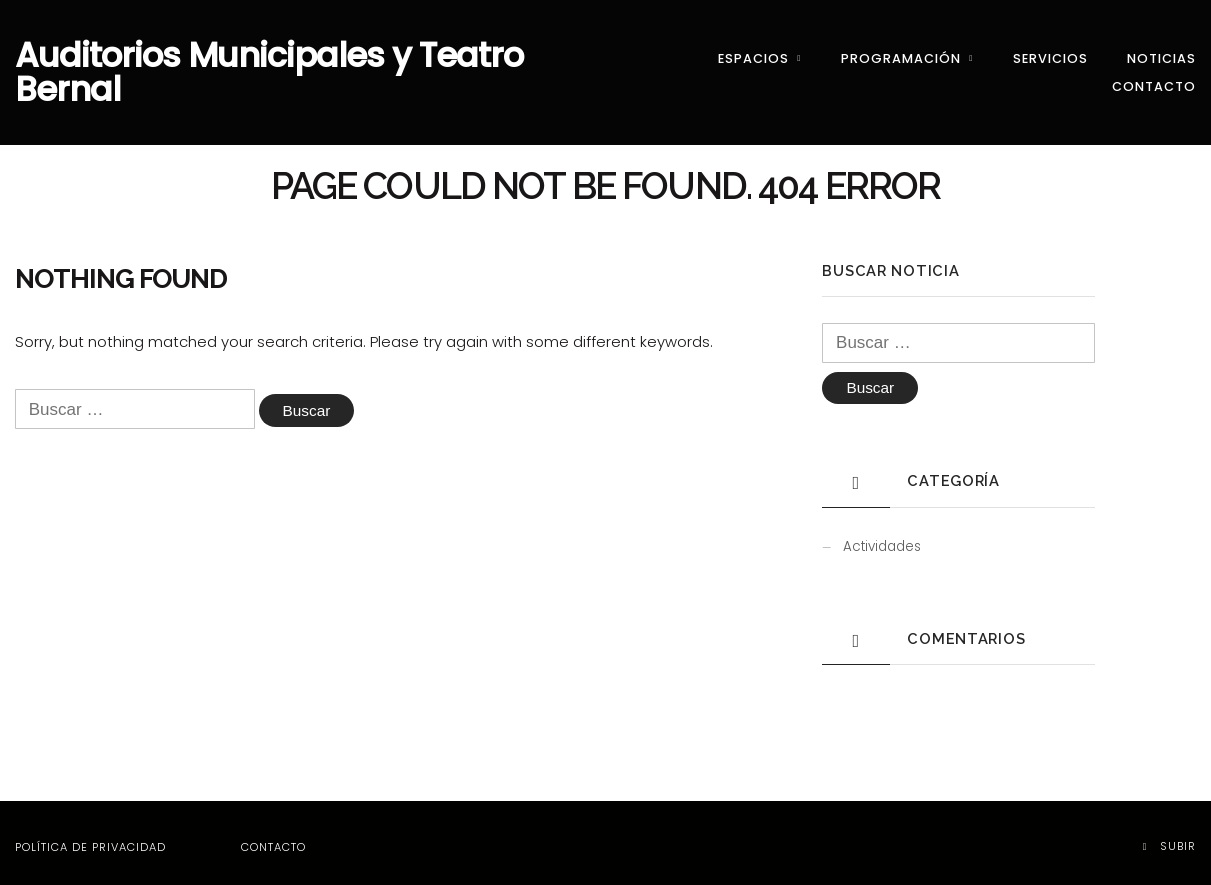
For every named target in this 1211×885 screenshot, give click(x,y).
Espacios (753, 52)
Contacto (1154, 79)
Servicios (1050, 52)
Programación (901, 52)
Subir (1169, 836)
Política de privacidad (90, 838)
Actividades (882, 537)
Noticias (1161, 52)
